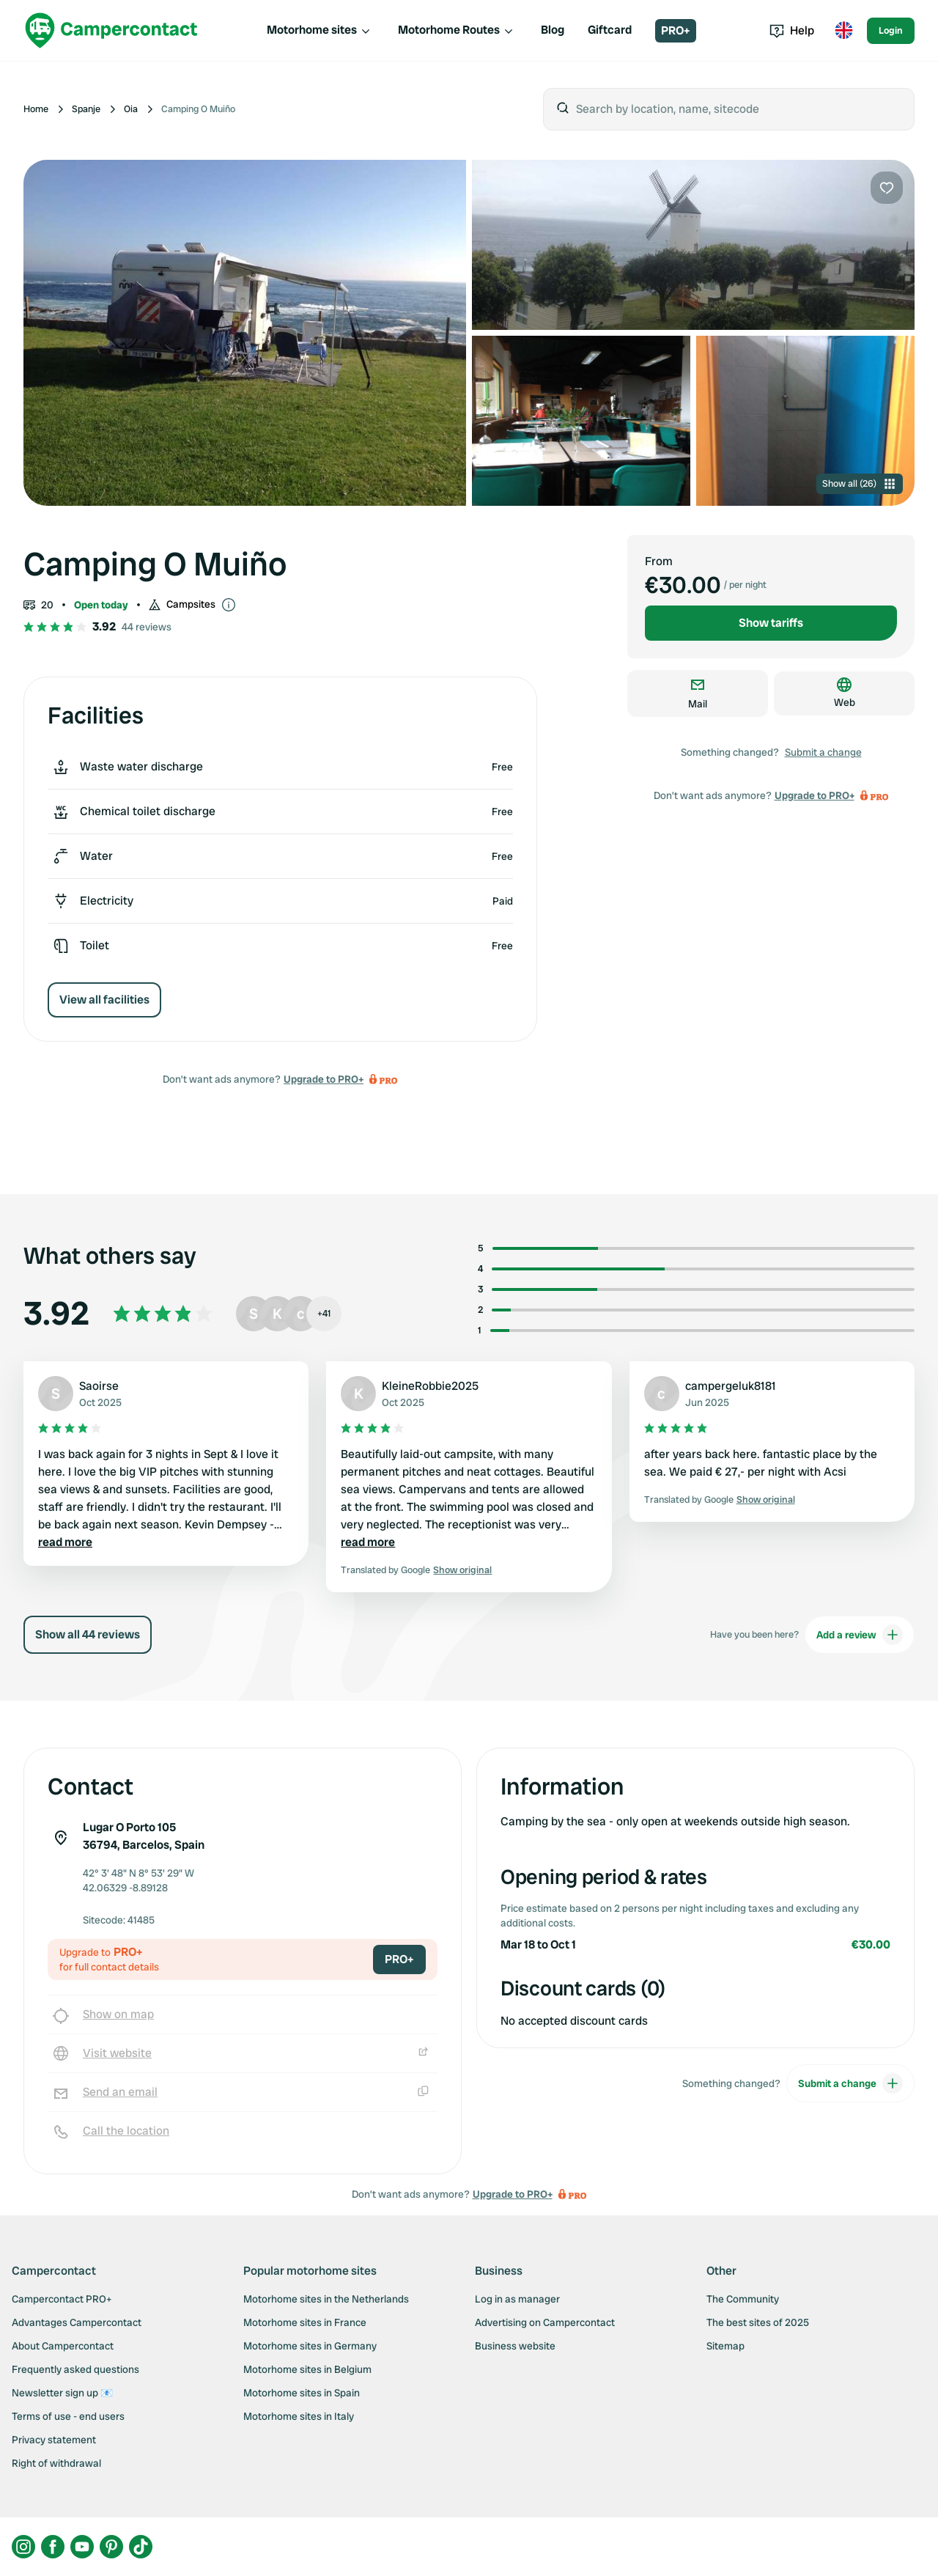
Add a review (859, 1634)
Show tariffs (771, 622)
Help (791, 30)
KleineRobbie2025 (430, 1386)
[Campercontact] (111, 30)
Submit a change (823, 752)
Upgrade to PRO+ (323, 1079)
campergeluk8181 (730, 1386)
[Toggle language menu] (843, 30)
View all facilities (104, 999)
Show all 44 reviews (87, 1634)
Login (891, 30)
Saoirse (99, 1386)
